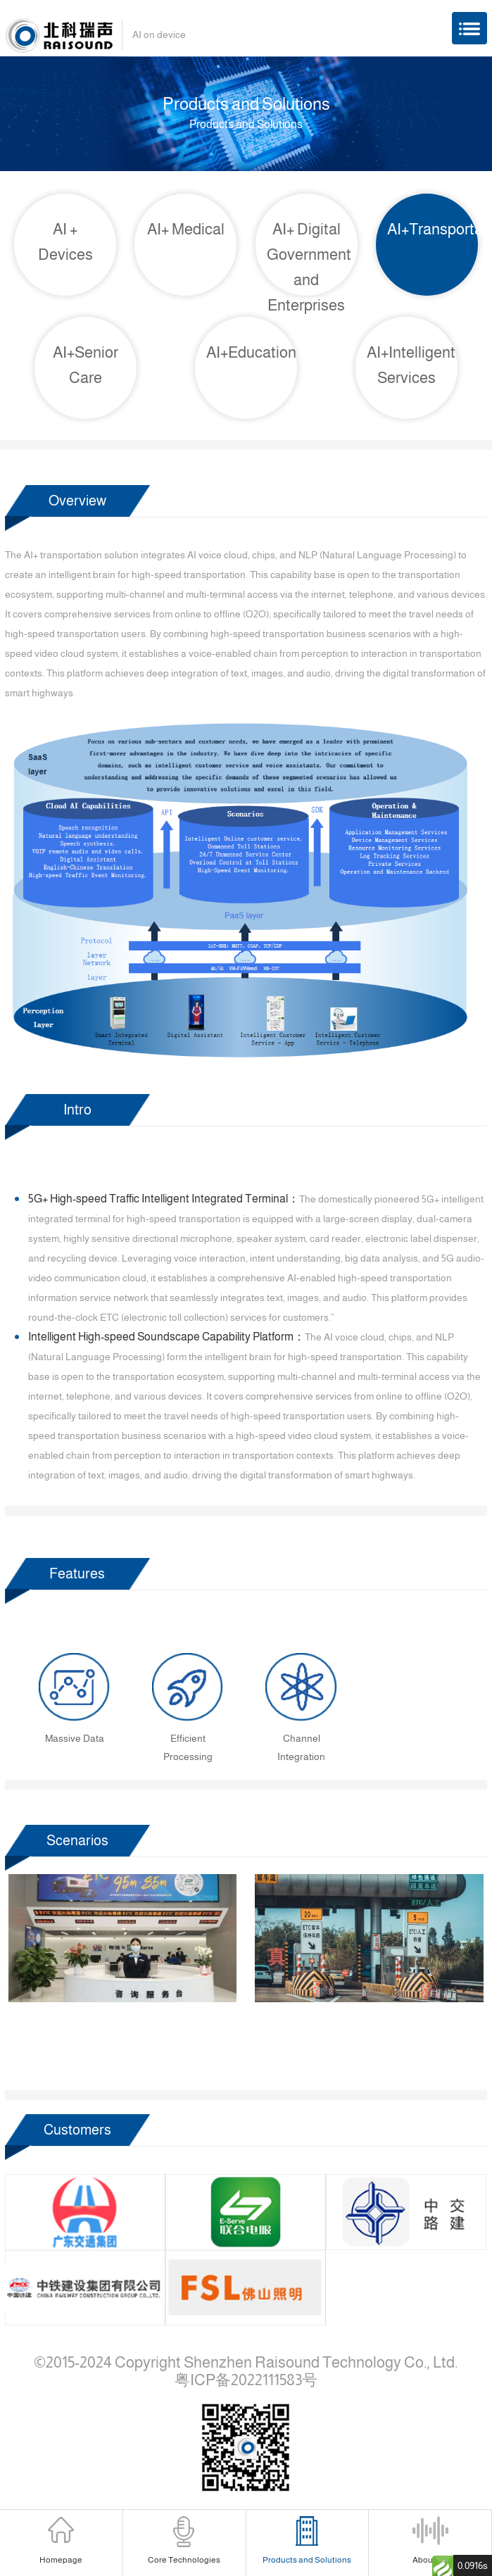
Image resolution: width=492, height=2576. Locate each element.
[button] (194, 2056)
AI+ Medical (186, 229)
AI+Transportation (432, 229)
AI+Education (251, 352)
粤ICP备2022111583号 (246, 2380)
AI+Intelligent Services (411, 365)
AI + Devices (65, 241)
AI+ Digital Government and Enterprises (309, 267)
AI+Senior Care (85, 365)
